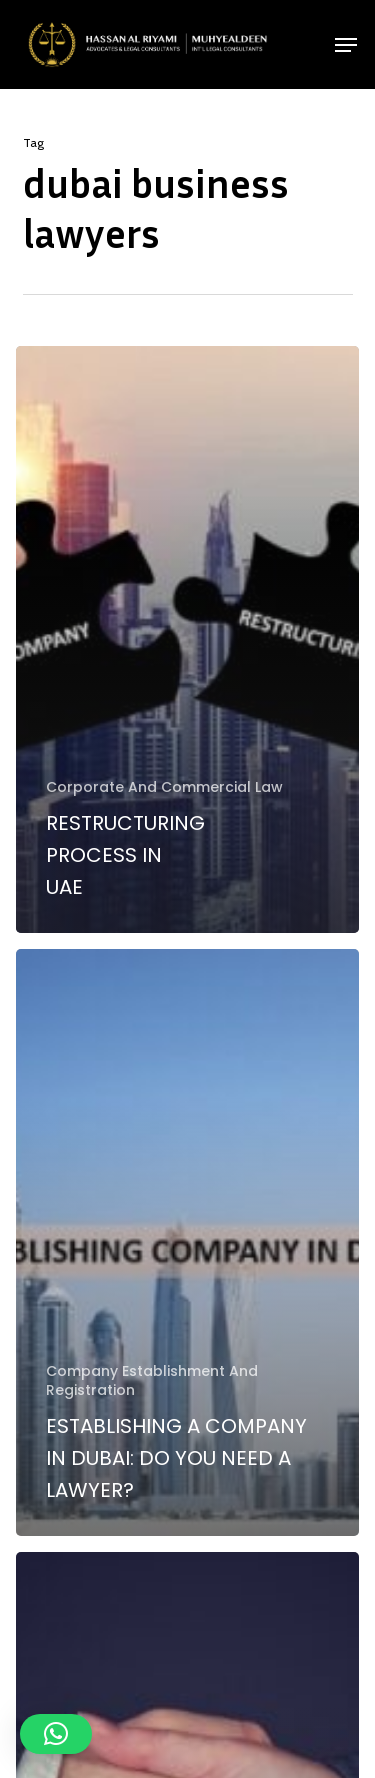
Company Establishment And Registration (152, 1381)
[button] (346, 45)
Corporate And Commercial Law (164, 787)
